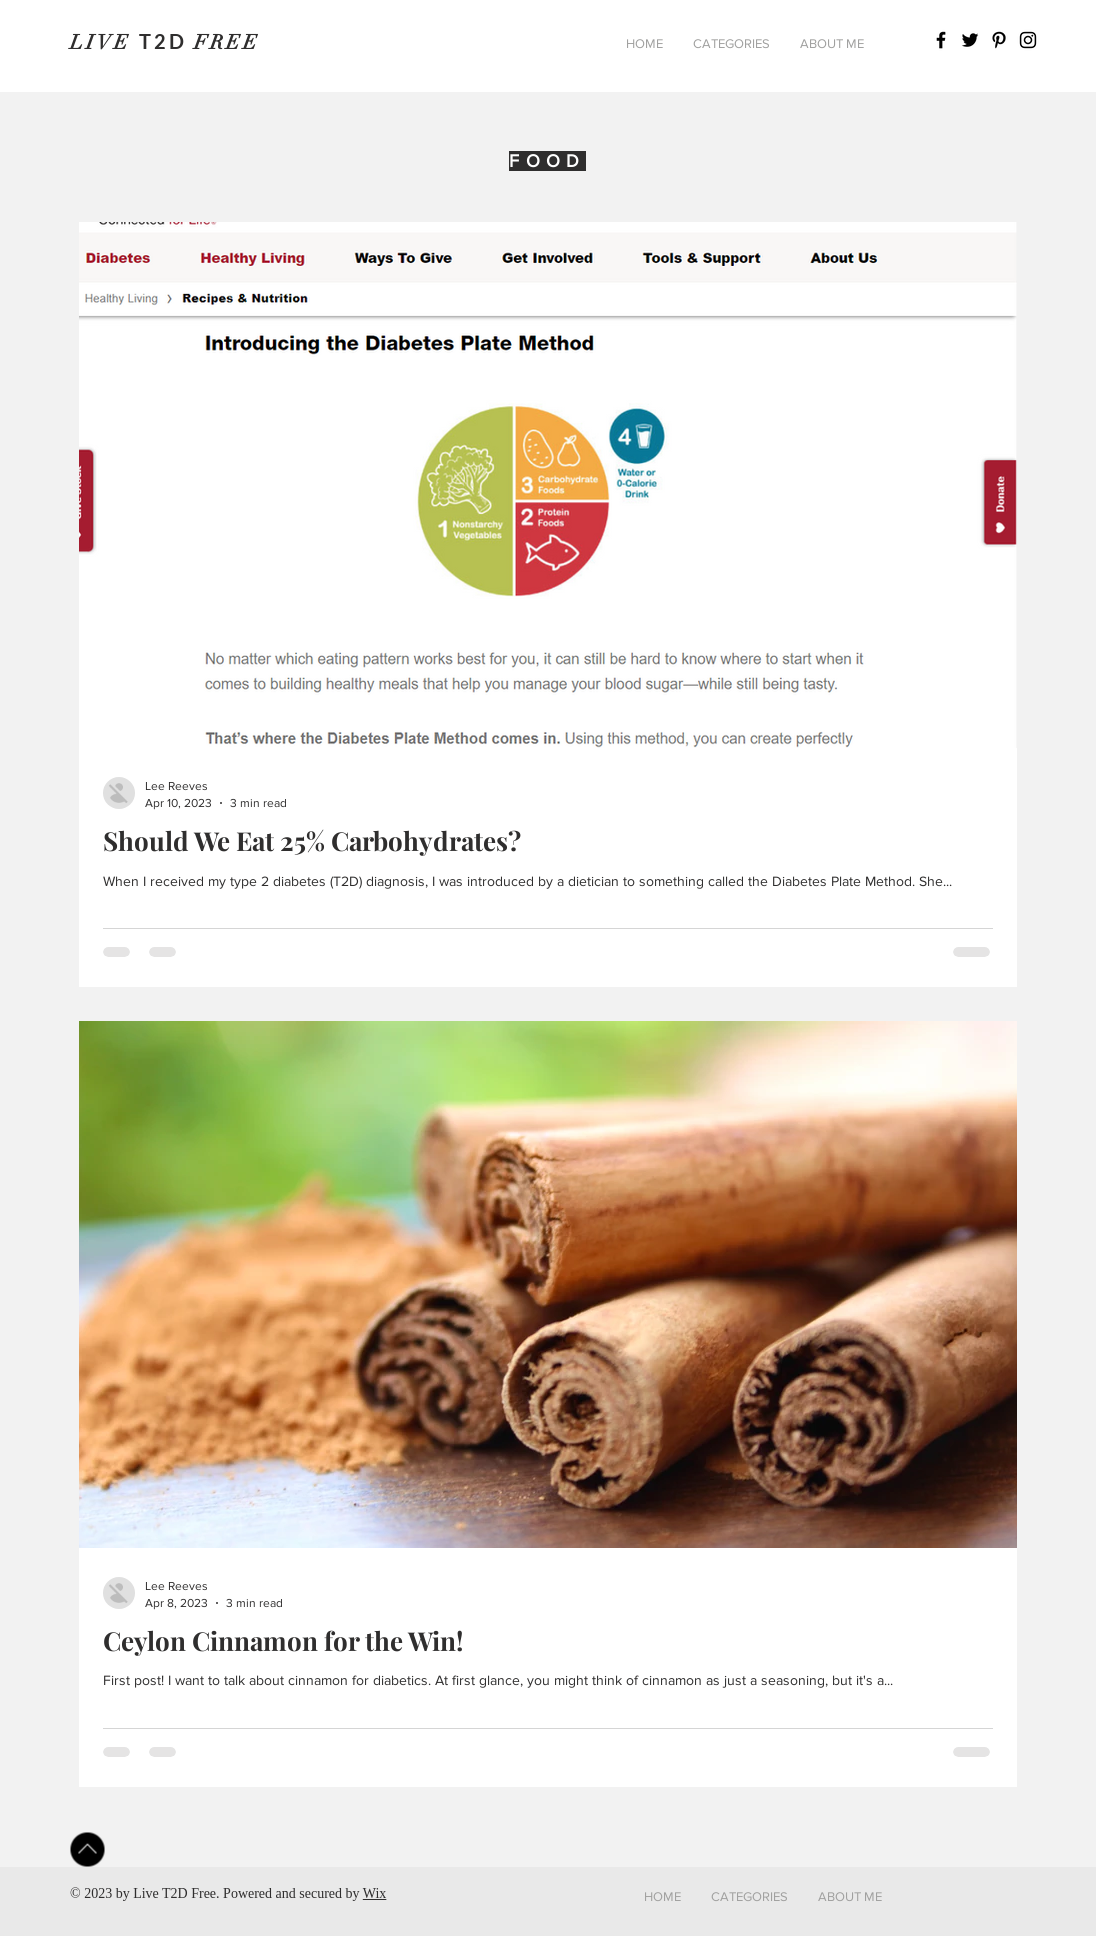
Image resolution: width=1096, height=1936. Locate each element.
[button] (731, 44)
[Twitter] (970, 40)
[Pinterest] (999, 40)
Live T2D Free (174, 1893)
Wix (375, 1893)
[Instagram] (1028, 40)
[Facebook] (941, 40)
